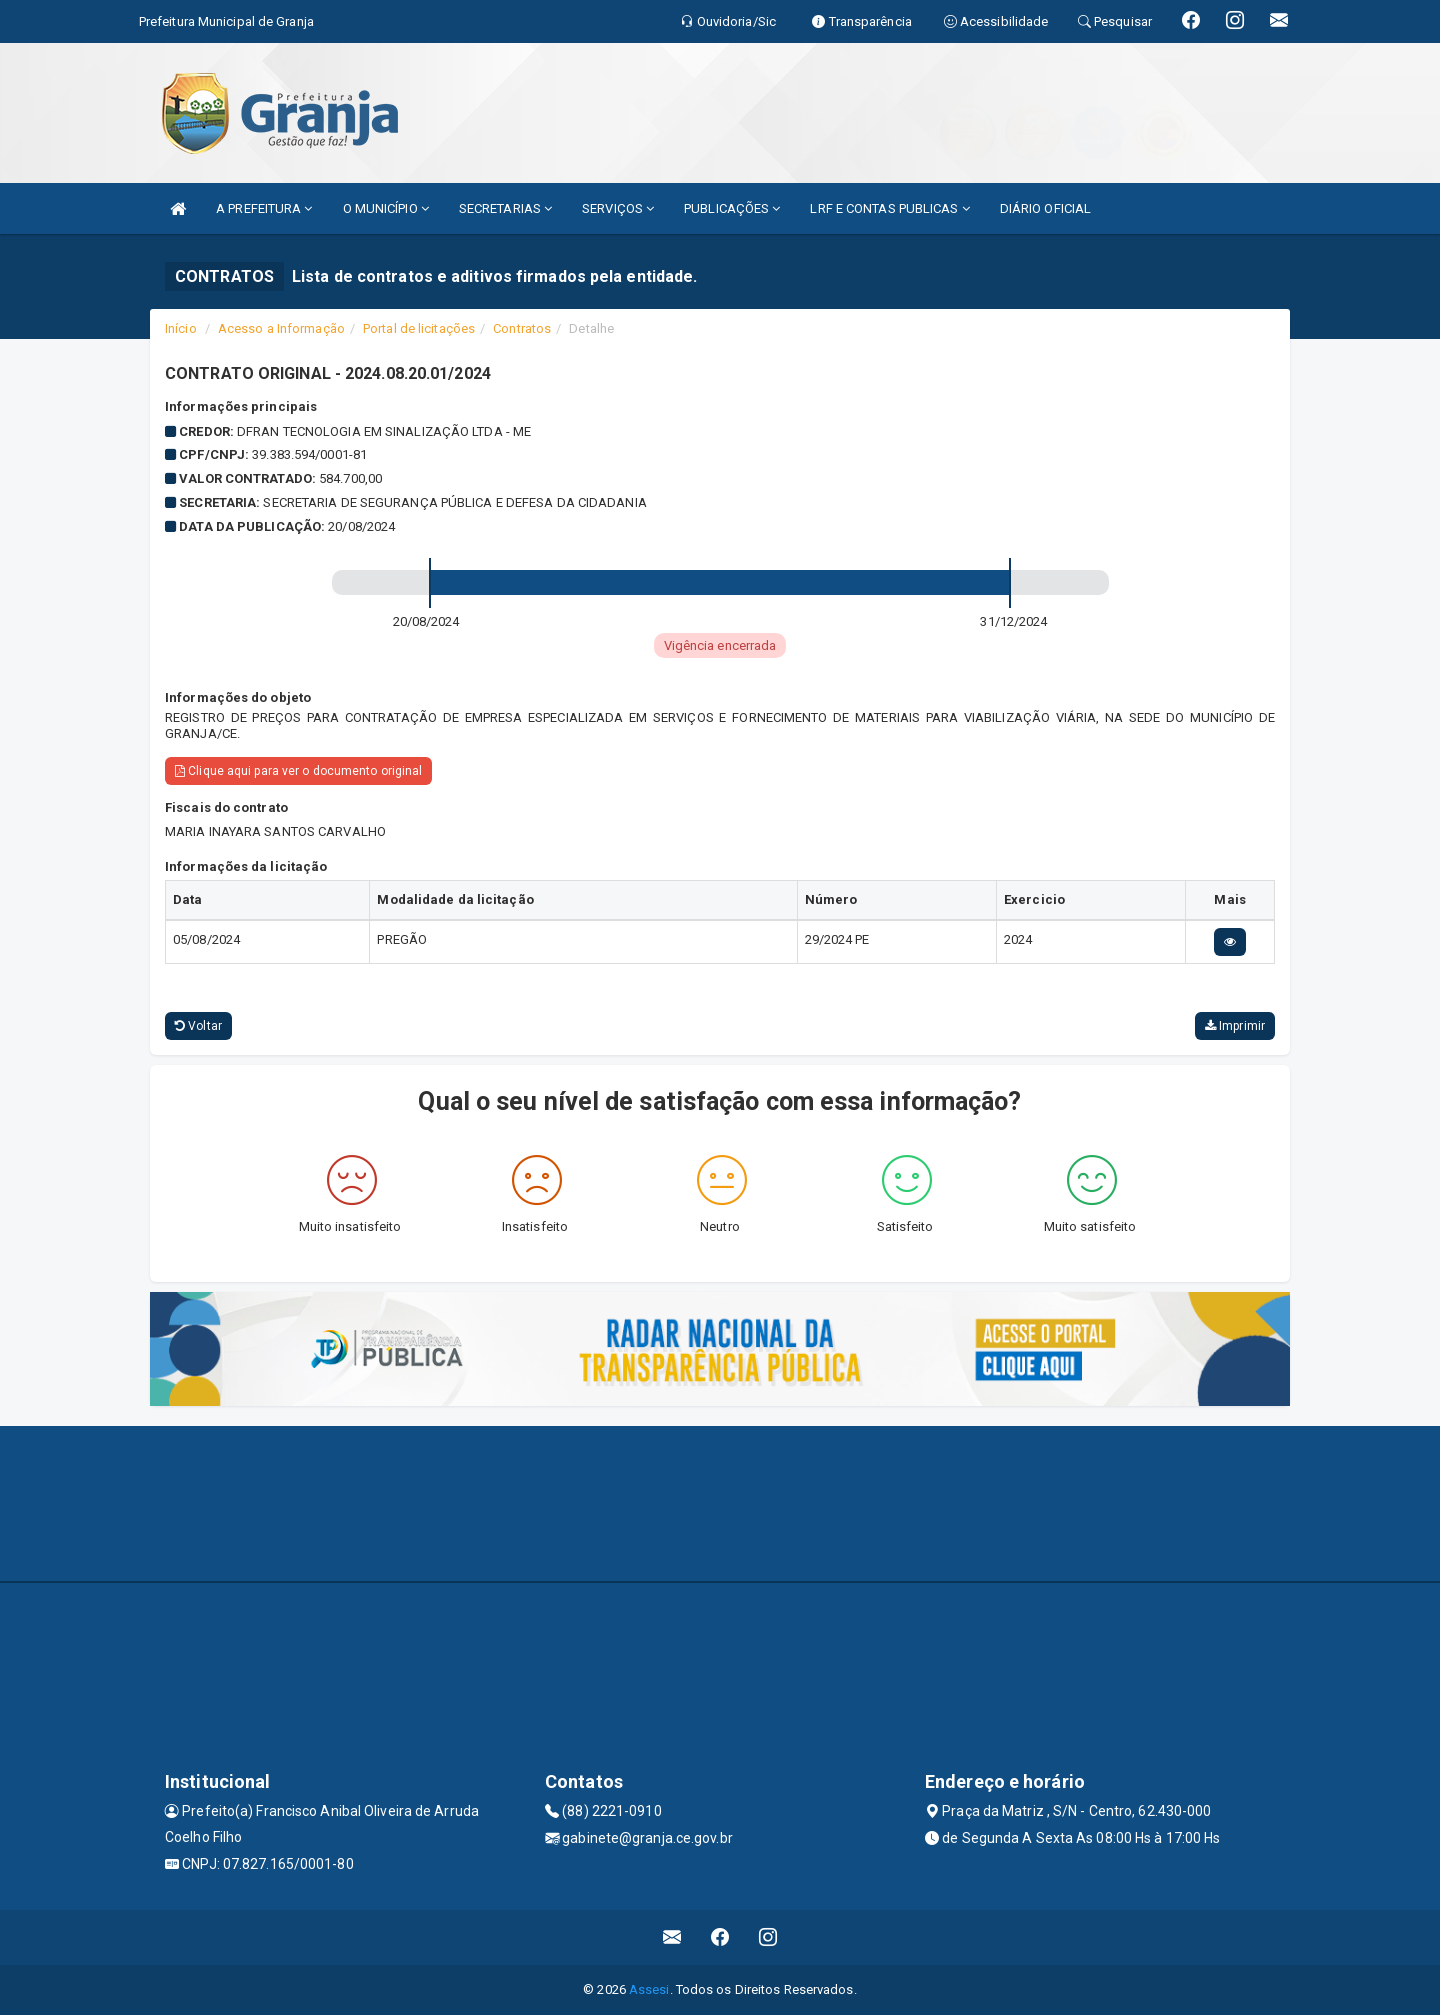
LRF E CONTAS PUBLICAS (889, 208)
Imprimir (1235, 1026)
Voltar (198, 1026)
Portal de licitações (419, 328)
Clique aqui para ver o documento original (298, 771)
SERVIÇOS (618, 208)
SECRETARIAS (505, 208)
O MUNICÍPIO (386, 208)
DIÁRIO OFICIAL (1045, 208)
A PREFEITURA (264, 208)
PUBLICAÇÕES (732, 208)
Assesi (649, 1989)
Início (181, 328)
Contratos (522, 328)
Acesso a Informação (281, 328)
